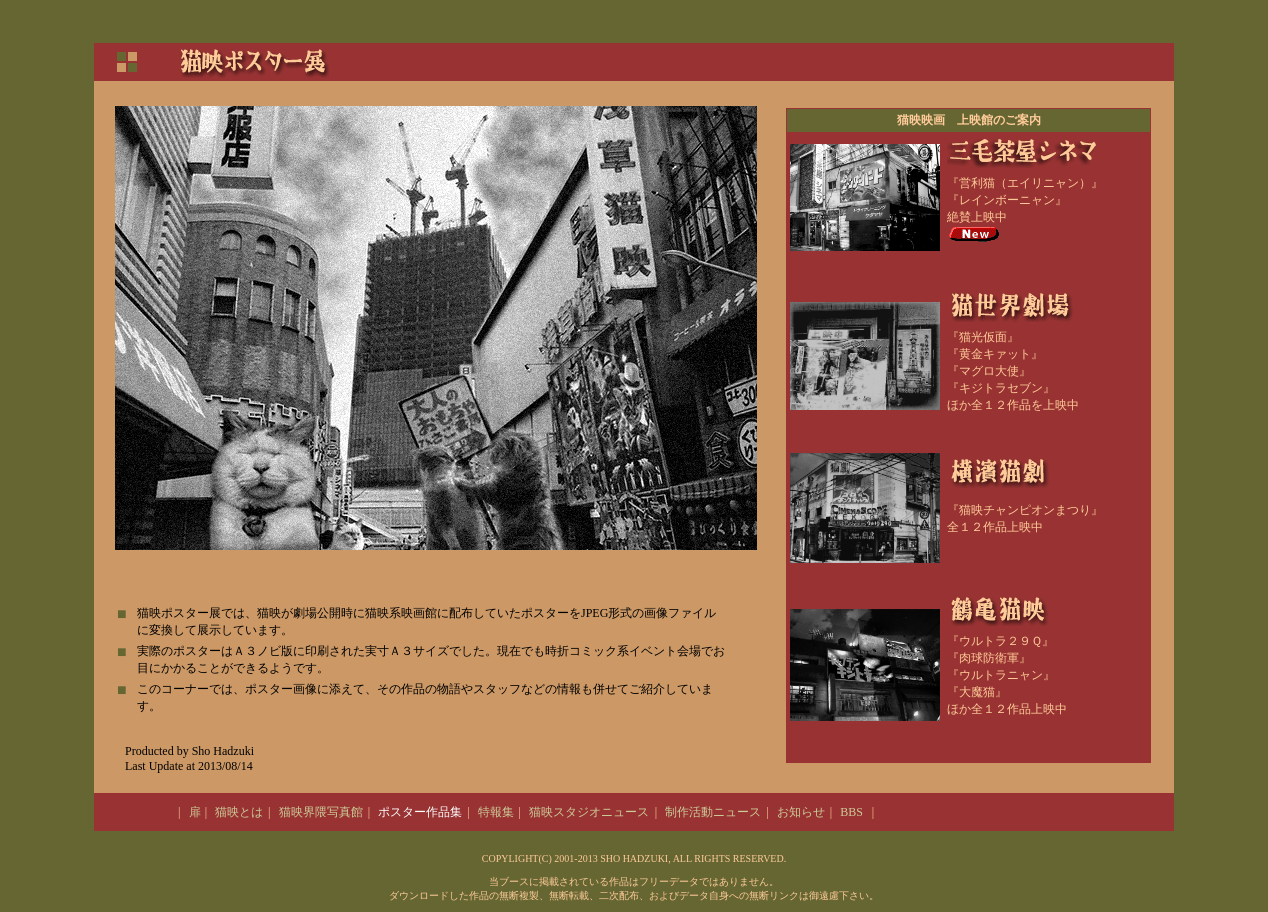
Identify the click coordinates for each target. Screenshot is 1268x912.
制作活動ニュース (713, 812)
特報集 (496, 812)
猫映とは (239, 812)
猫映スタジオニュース (589, 812)
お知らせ (801, 812)
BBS (851, 812)
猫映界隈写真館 (321, 812)
